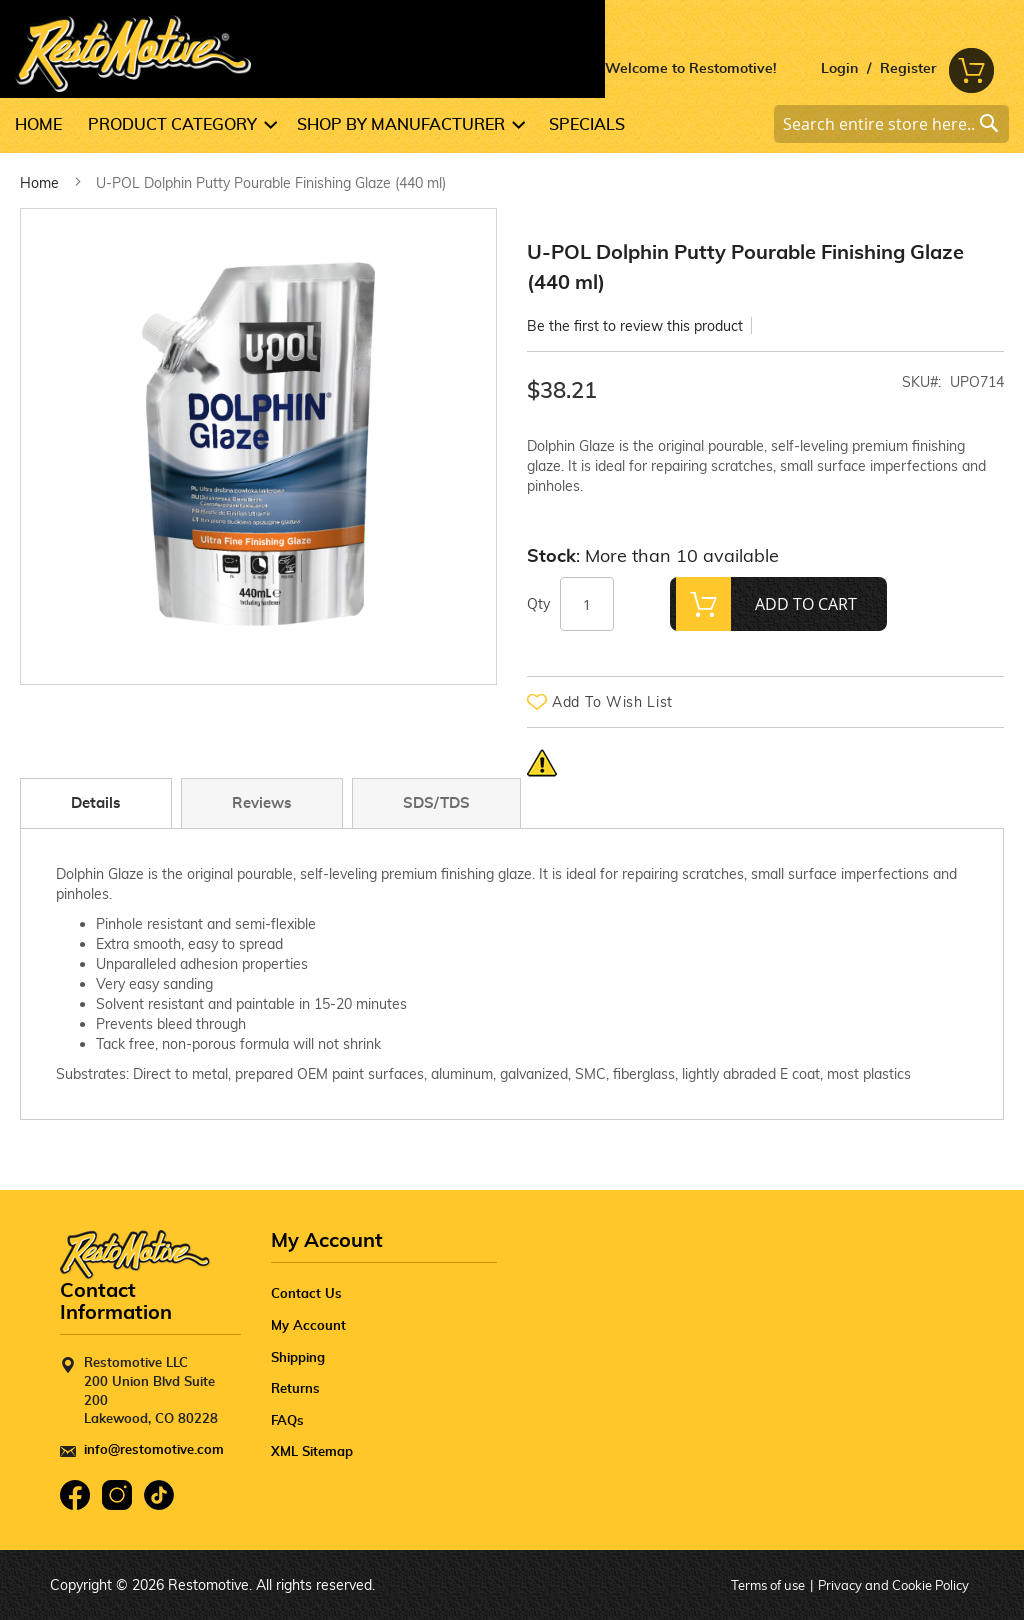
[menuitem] (44, 125)
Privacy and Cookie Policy (893, 1585)
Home (39, 183)
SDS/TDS (436, 803)
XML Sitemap (312, 1452)
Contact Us (306, 1294)
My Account (308, 1326)
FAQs (287, 1421)
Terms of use (768, 1585)
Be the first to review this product (635, 326)
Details (96, 803)
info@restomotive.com (154, 1450)
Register (908, 69)
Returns (295, 1389)
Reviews (262, 803)
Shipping (298, 1358)
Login (839, 69)
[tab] (101, 803)
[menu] (512, 125)
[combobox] (891, 124)
